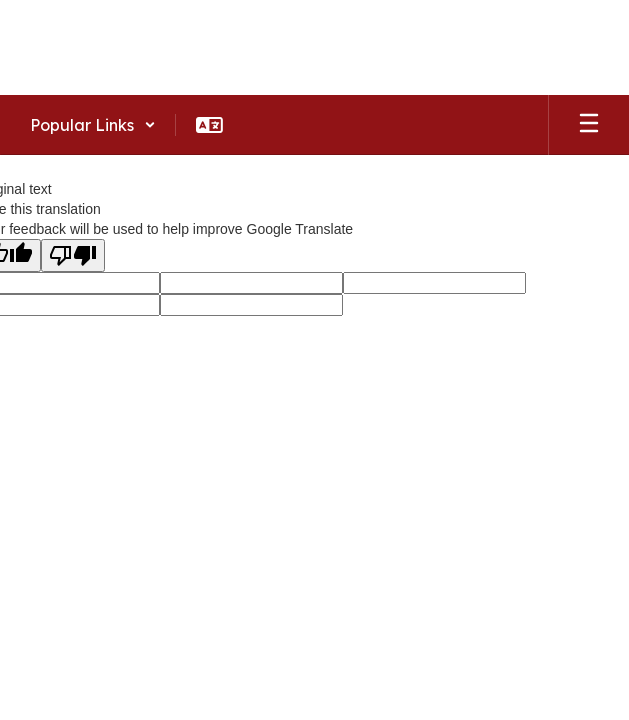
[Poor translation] (73, 255)
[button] (93, 125)
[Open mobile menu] (589, 125)
